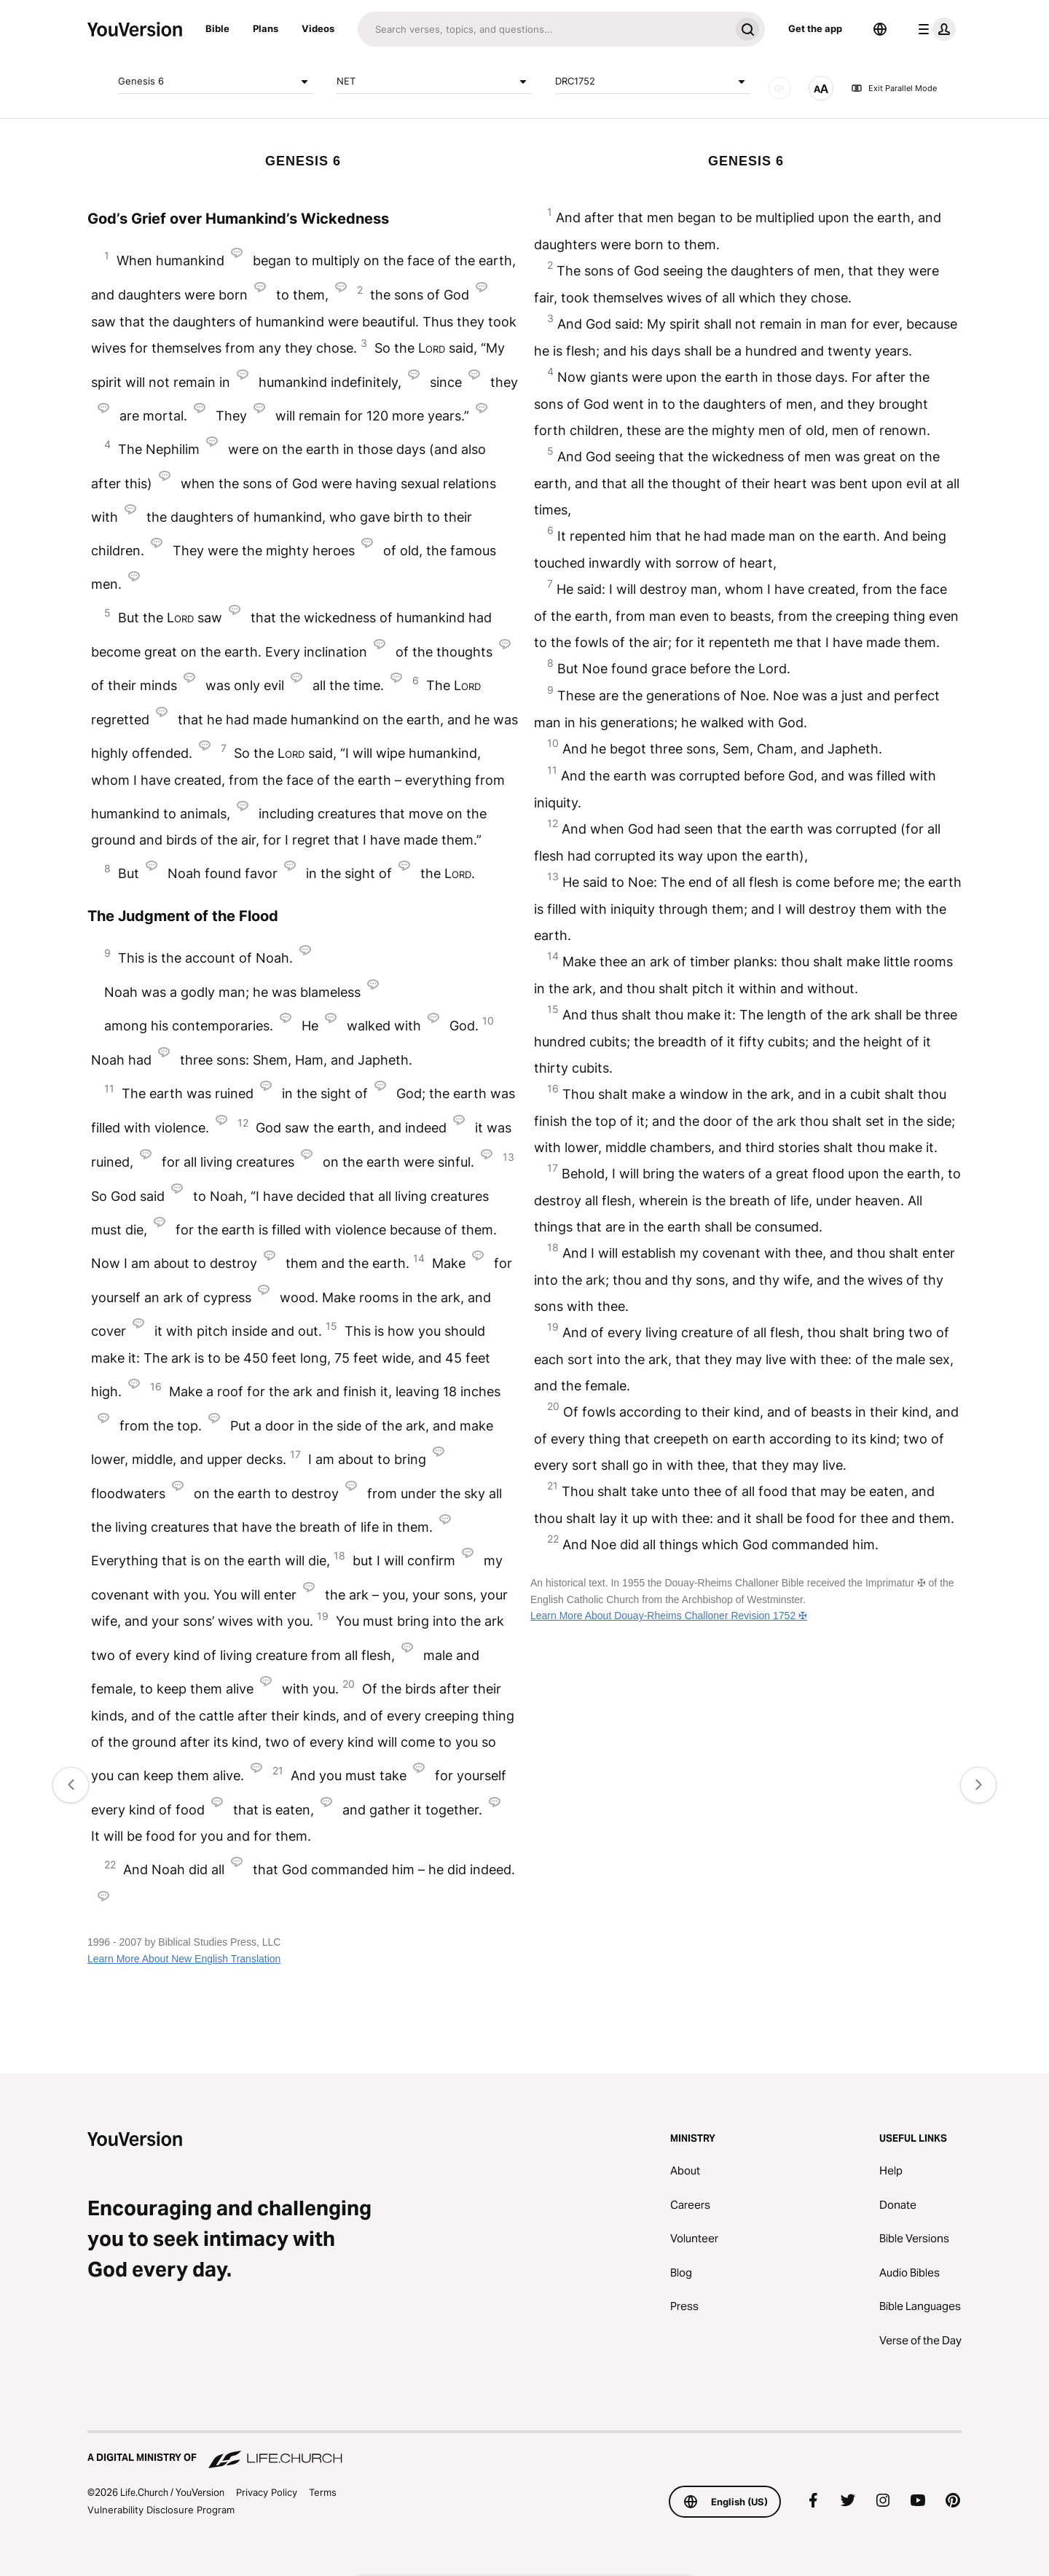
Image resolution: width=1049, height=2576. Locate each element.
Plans (265, 28)
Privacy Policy (266, 2492)
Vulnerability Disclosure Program (161, 2510)
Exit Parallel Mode (894, 88)
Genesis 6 (215, 81)
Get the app (815, 28)
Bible (217, 28)
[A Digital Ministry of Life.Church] (524, 2450)
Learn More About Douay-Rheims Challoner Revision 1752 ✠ (668, 1615)
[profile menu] (934, 29)
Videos (318, 28)
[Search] (544, 29)
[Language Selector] (880, 29)
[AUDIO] (779, 88)
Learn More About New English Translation (183, 1959)
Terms (323, 2492)
